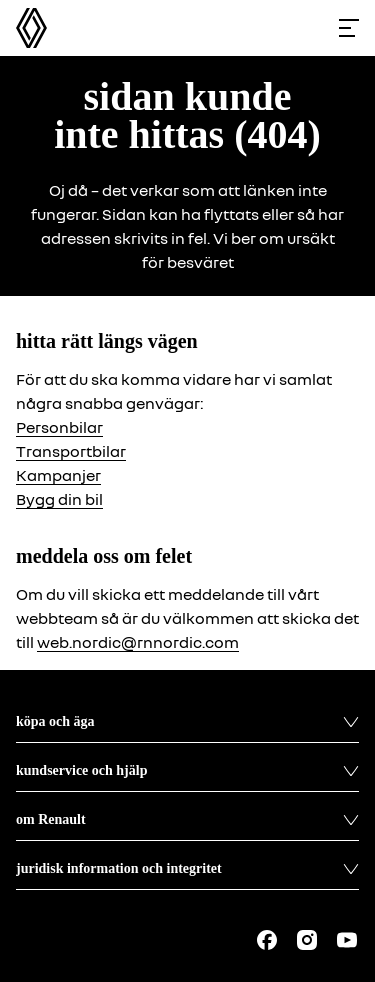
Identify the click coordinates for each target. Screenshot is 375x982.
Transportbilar (71, 451)
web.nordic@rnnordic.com (138, 642)
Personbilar (59, 427)
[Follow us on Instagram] (307, 940)
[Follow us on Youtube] (347, 940)
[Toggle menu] (349, 28)
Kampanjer (58, 475)
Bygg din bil (59, 499)
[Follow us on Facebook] (267, 940)
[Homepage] (31, 28)
